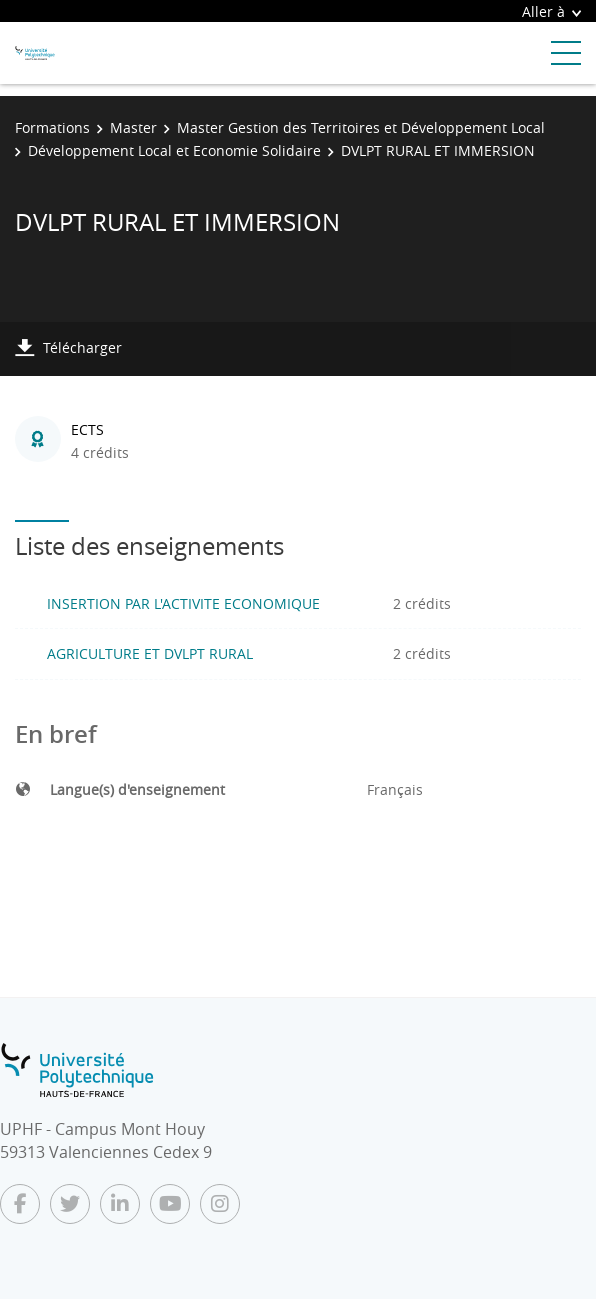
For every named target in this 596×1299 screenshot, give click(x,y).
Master (133, 127)
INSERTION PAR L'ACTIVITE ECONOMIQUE (183, 603)
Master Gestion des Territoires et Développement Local (361, 127)
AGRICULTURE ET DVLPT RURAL (150, 653)
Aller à (551, 11)
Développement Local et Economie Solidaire (174, 150)
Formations (52, 127)
